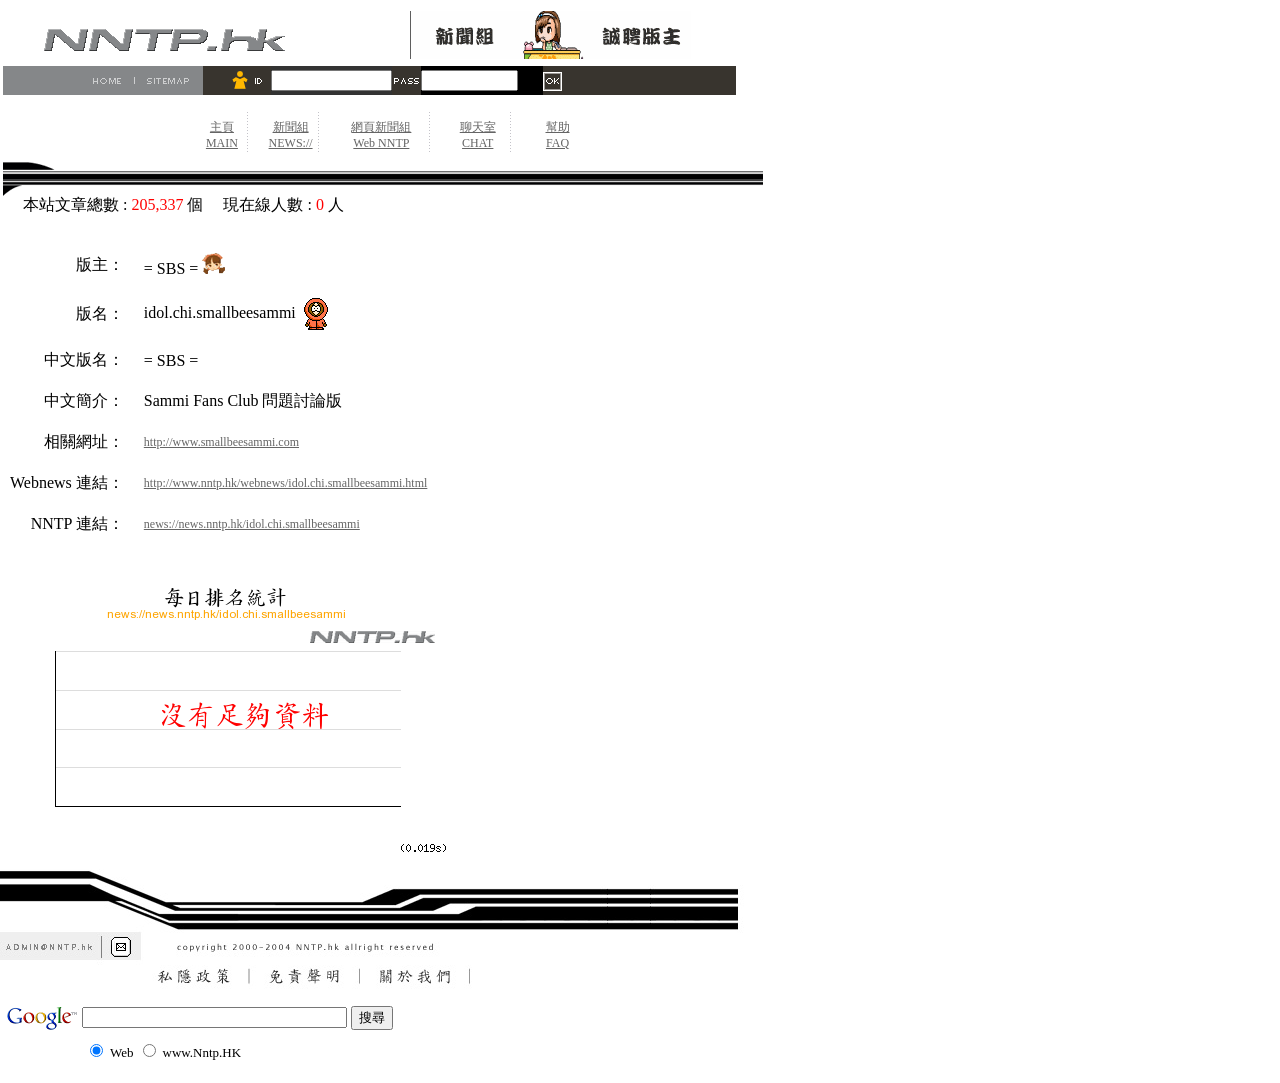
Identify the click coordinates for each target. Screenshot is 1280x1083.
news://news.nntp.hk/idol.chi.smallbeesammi (252, 524)
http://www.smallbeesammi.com (221, 442)
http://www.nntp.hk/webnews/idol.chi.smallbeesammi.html (286, 483)
